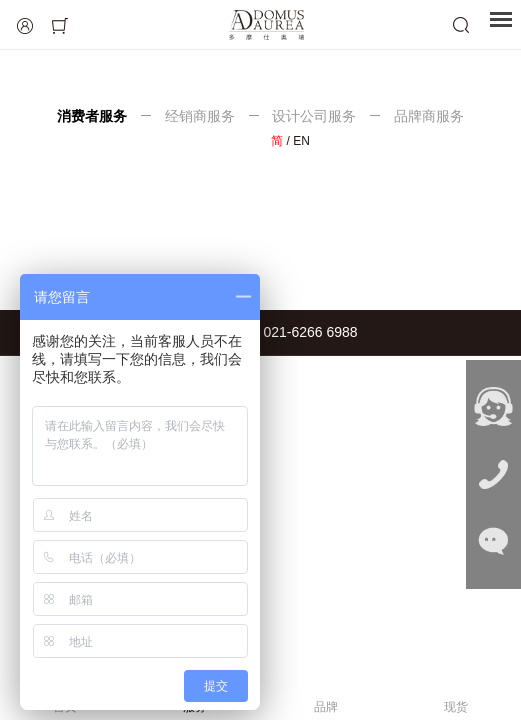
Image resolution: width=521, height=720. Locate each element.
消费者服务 (94, 116)
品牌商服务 (427, 116)
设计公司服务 (315, 116)
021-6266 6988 (310, 332)
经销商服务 (200, 116)
